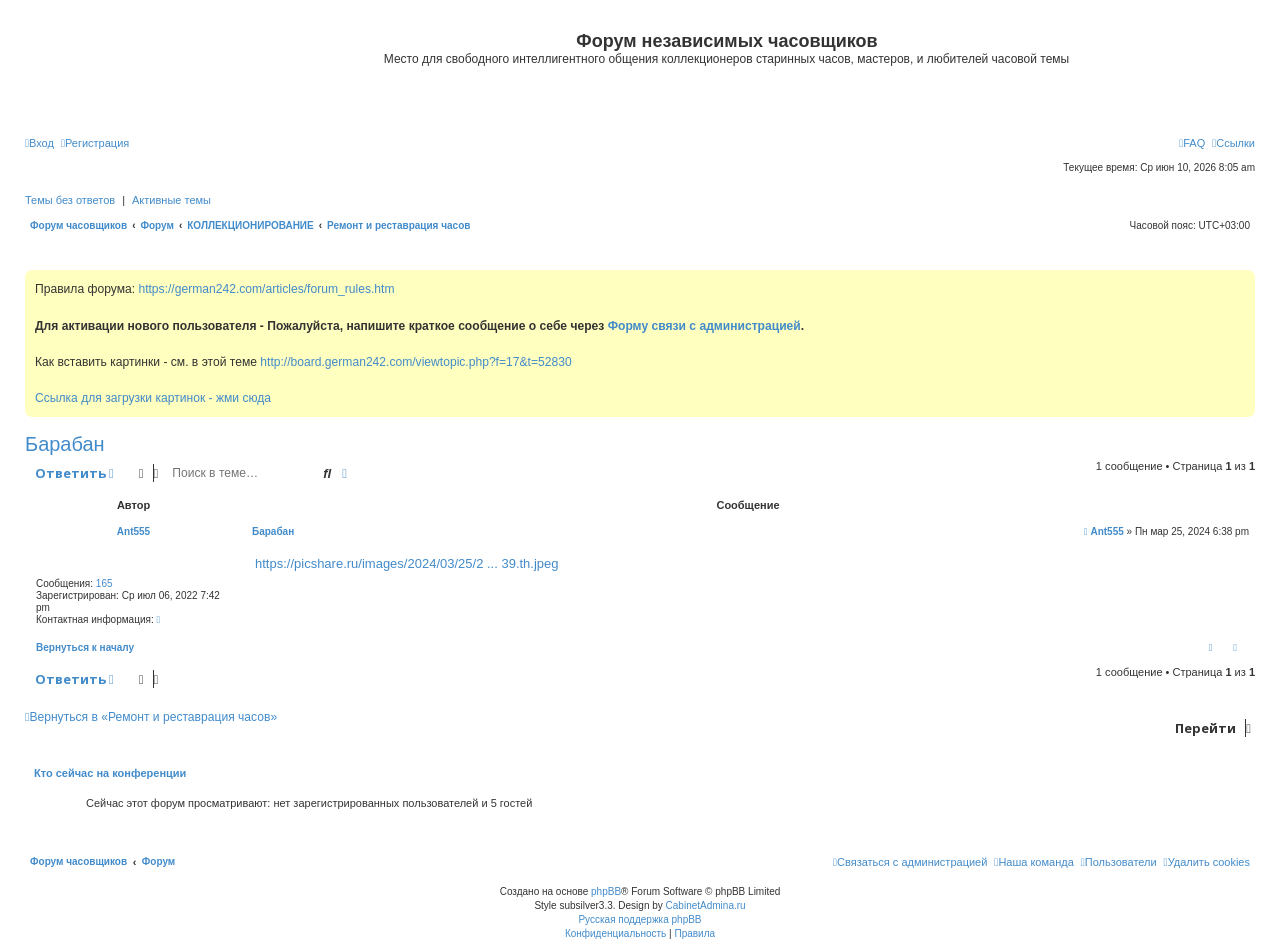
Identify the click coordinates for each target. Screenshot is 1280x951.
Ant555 (133, 531)
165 (104, 583)
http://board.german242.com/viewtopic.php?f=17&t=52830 (415, 362)
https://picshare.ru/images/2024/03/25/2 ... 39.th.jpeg (407, 563)
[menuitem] (39, 143)
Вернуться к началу (85, 647)
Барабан (65, 444)
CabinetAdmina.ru (706, 905)
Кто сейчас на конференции (110, 773)
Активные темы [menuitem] (171, 200)
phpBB (606, 891)
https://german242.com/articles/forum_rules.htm (266, 289)
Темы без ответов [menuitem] (70, 200)
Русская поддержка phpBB (639, 919)
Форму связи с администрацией (704, 326)
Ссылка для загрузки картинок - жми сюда (153, 398)
